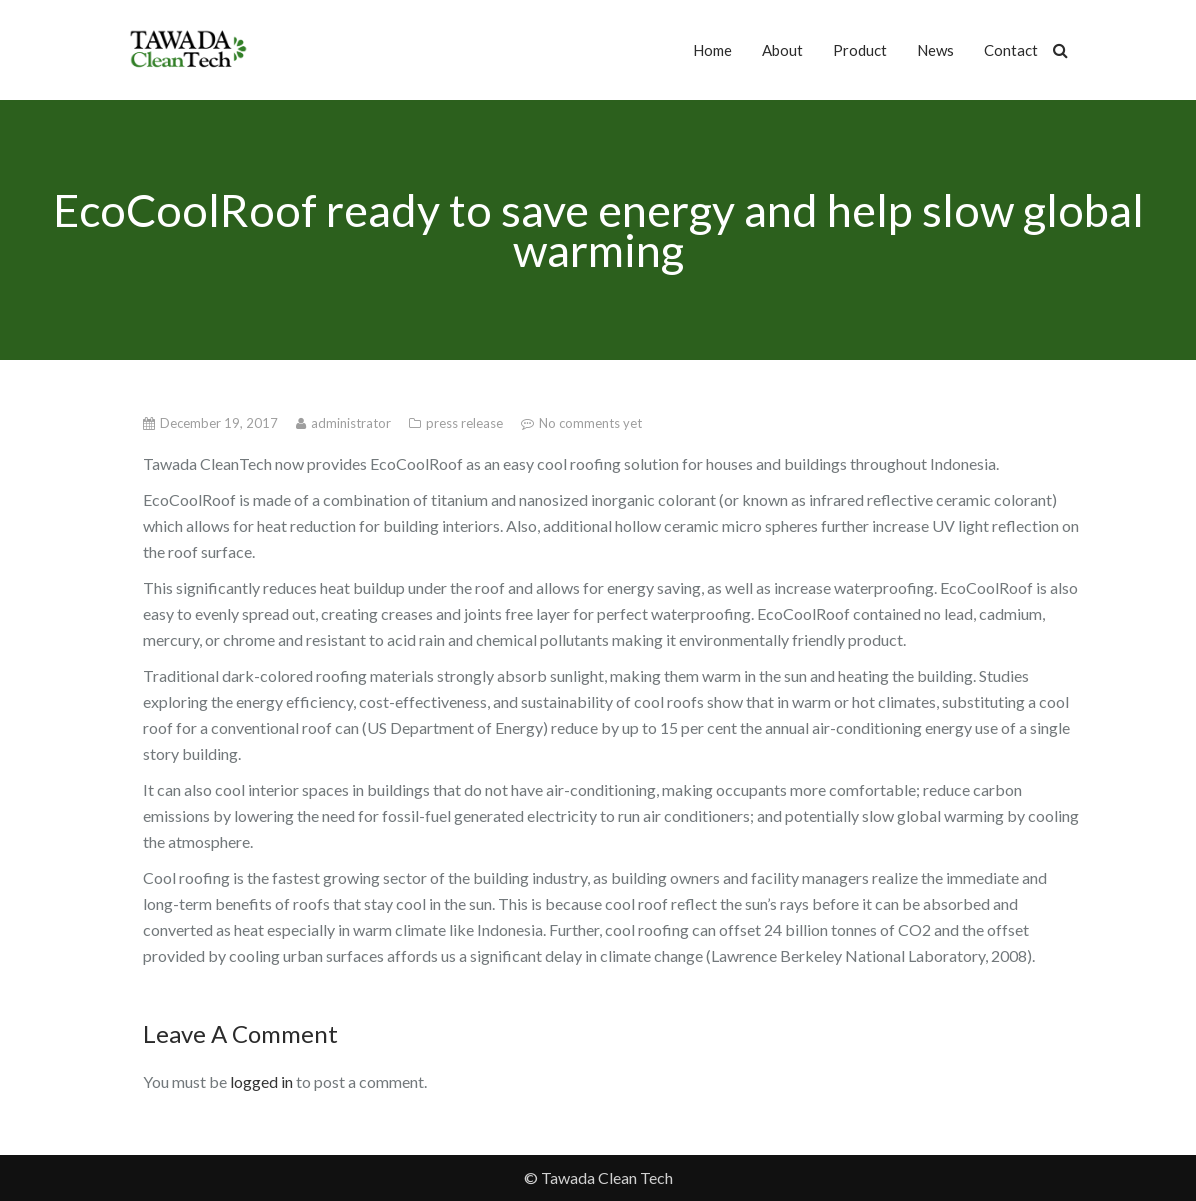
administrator (352, 423)
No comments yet (590, 423)
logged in (261, 1081)
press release (466, 423)
